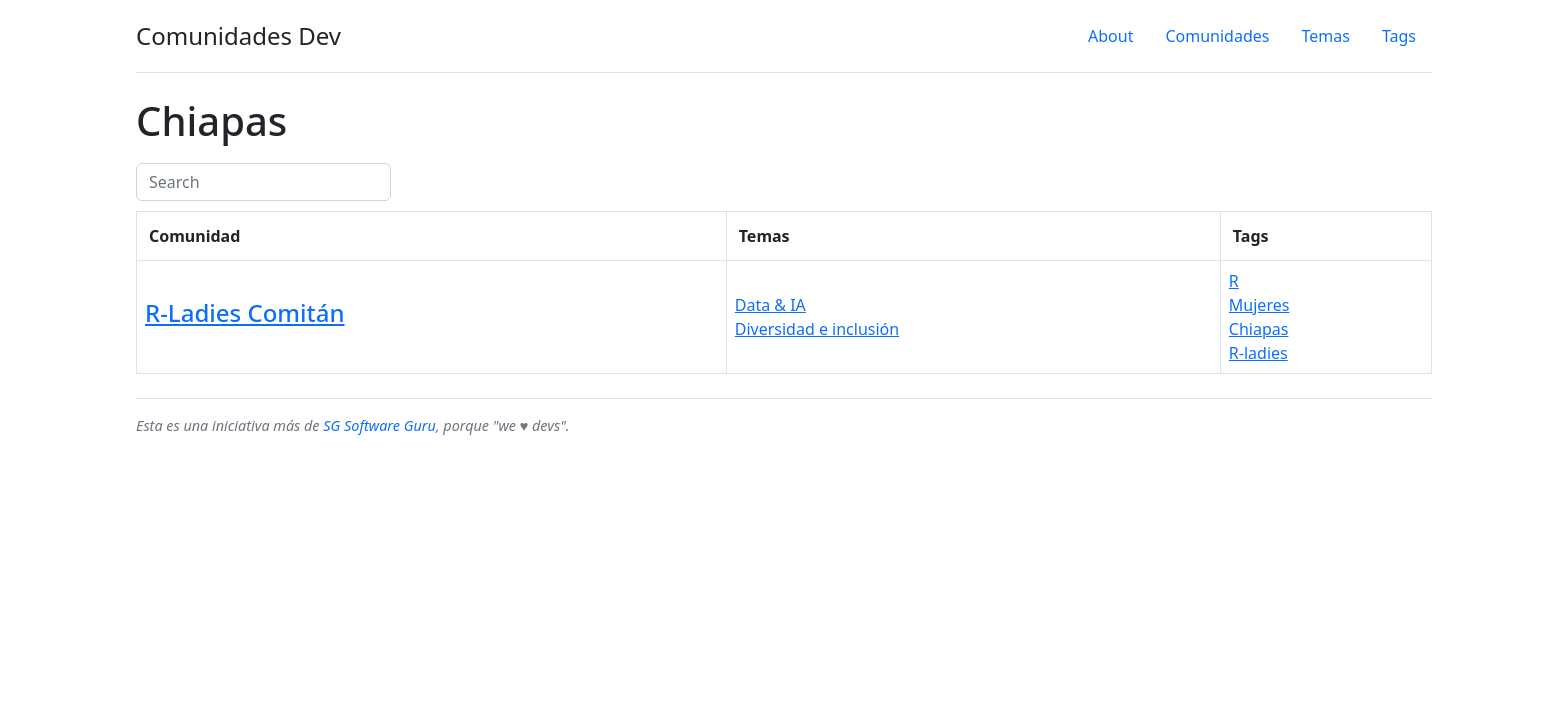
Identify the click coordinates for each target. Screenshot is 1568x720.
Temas (1325, 36)
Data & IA (770, 305)
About (1110, 36)
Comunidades (1217, 36)
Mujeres (1259, 305)
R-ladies (1258, 353)
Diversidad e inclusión (817, 329)
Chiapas (1259, 329)
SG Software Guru (379, 425)
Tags (1399, 36)
